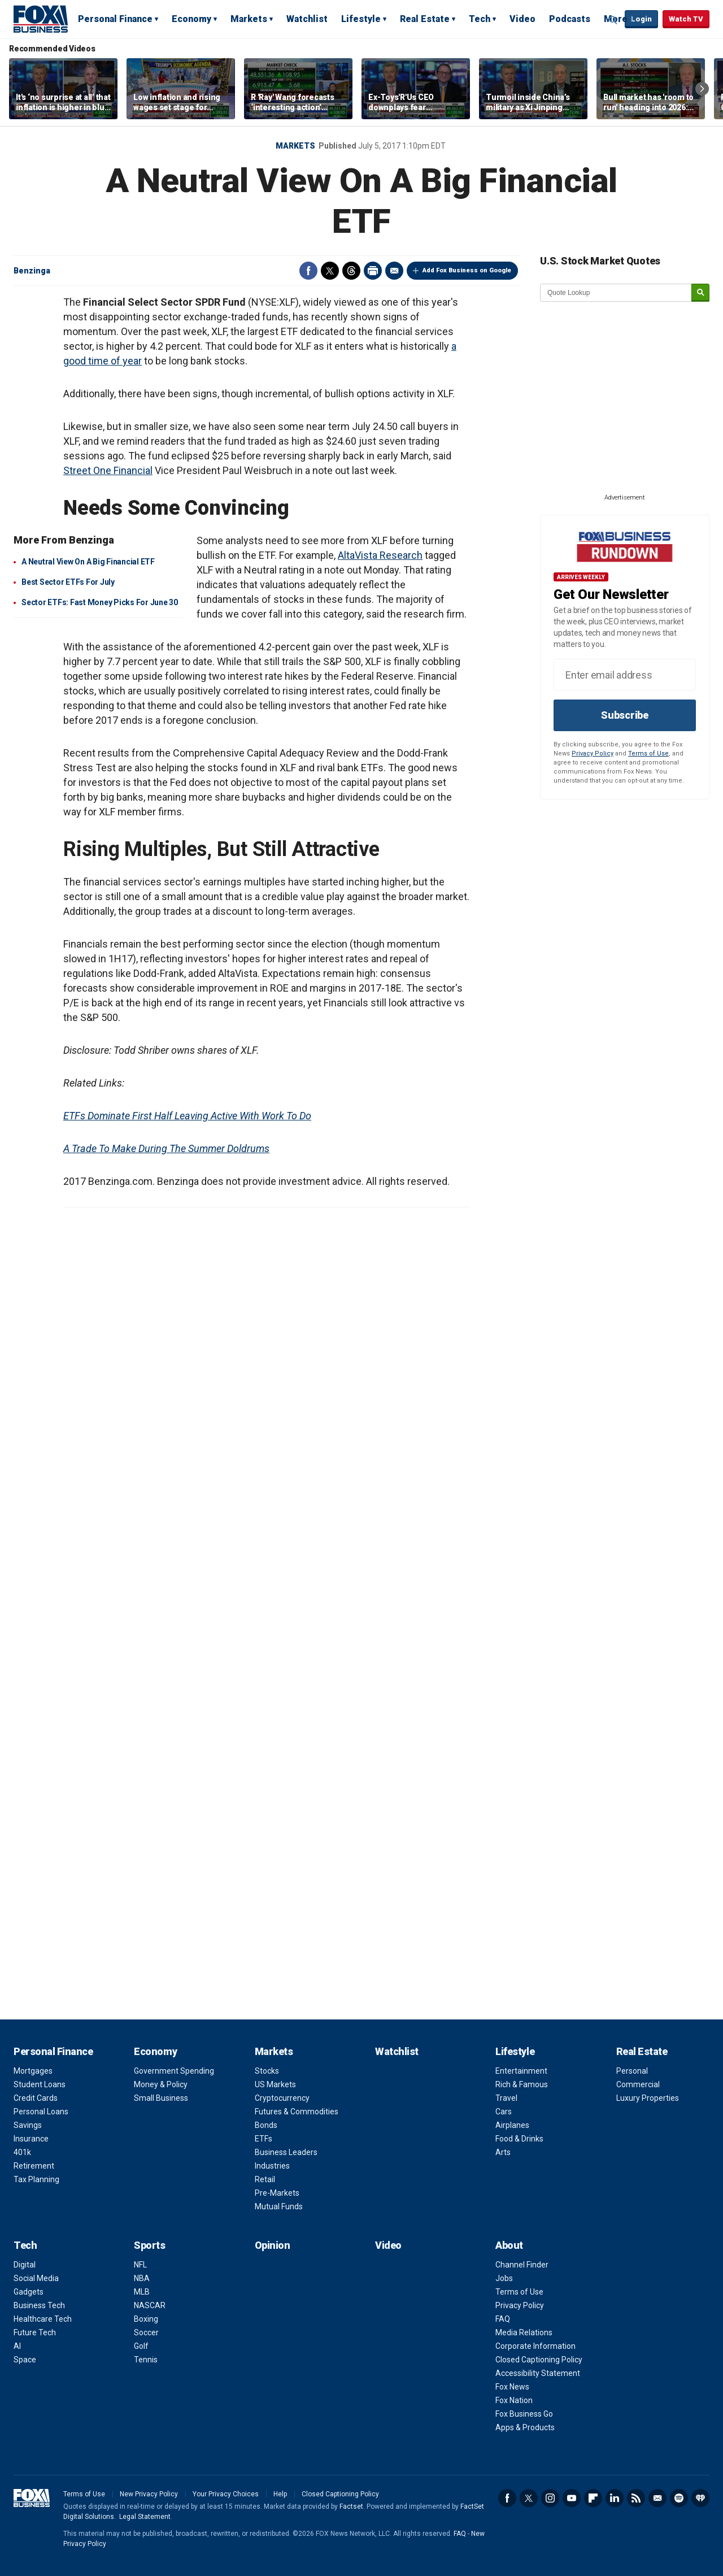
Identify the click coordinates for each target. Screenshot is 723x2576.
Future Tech (35, 2332)
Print (373, 271)
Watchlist (307, 19)
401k (22, 2152)
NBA (142, 2278)
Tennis (146, 2359)
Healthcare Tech (43, 2318)
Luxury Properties (647, 2097)
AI (17, 2346)
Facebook (308, 271)
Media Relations (523, 2332)
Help (280, 2494)
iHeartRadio (700, 2498)
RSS (636, 2498)
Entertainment (521, 2070)
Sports (149, 2245)
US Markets (275, 2084)
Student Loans (40, 2084)
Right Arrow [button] (702, 88)
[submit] (700, 293)
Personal (632, 2070)
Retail (265, 2179)
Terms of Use (648, 753)
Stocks (267, 2070)
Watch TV (686, 19)
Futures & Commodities (296, 2111)
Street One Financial (108, 470)
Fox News (512, 2386)
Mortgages (33, 2070)
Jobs (504, 2278)
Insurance (31, 2138)
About (509, 2245)
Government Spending (174, 2070)
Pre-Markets (277, 2192)
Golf (141, 2346)
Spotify (679, 2498)
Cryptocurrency (282, 2097)
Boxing (146, 2318)
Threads (351, 271)
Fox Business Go (524, 2413)
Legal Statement (145, 2517)
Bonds (266, 2125)
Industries (272, 2165)
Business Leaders (286, 2152)
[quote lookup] (616, 293)
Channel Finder (521, 2264)
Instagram (550, 2498)
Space (25, 2359)
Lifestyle (361, 19)
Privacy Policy (592, 753)
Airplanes (512, 2125)
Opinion (272, 2245)
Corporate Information (535, 2346)
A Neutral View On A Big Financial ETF (88, 561)
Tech (479, 19)
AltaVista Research (380, 555)
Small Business (161, 2097)
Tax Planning (36, 2179)
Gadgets (28, 2291)
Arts (503, 2152)
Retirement (34, 2165)
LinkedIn (615, 2498)
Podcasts (569, 19)
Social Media (36, 2278)
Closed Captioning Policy (538, 2359)
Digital (25, 2264)
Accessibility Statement (537, 2373)
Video (522, 19)
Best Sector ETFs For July (68, 582)
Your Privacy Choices (226, 2494)
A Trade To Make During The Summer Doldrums (166, 1148)
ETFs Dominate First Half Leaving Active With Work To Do (187, 1116)
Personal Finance (115, 19)
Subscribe (624, 715)
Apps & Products (525, 2427)
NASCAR (149, 2305)
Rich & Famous (521, 2084)
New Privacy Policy (149, 2494)
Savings (28, 2125)
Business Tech (39, 2305)
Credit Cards (36, 2097)
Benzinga (32, 270)
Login (641, 19)
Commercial (638, 2084)
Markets (248, 19)
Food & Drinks (519, 2138)
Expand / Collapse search (613, 19)
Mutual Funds (279, 2206)
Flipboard (593, 2498)
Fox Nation (514, 2400)
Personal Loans (41, 2111)
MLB (142, 2291)
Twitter (330, 271)
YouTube (572, 2498)
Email (394, 271)
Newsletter (657, 2498)
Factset (351, 2506)
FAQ (502, 2318)
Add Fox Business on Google (467, 270)
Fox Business (41, 19)
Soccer (146, 2332)
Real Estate (425, 19)
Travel (506, 2097)
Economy (191, 19)
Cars (503, 2111)
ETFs (263, 2138)
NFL (140, 2264)
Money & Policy (161, 2084)
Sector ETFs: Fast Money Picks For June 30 (99, 602)
